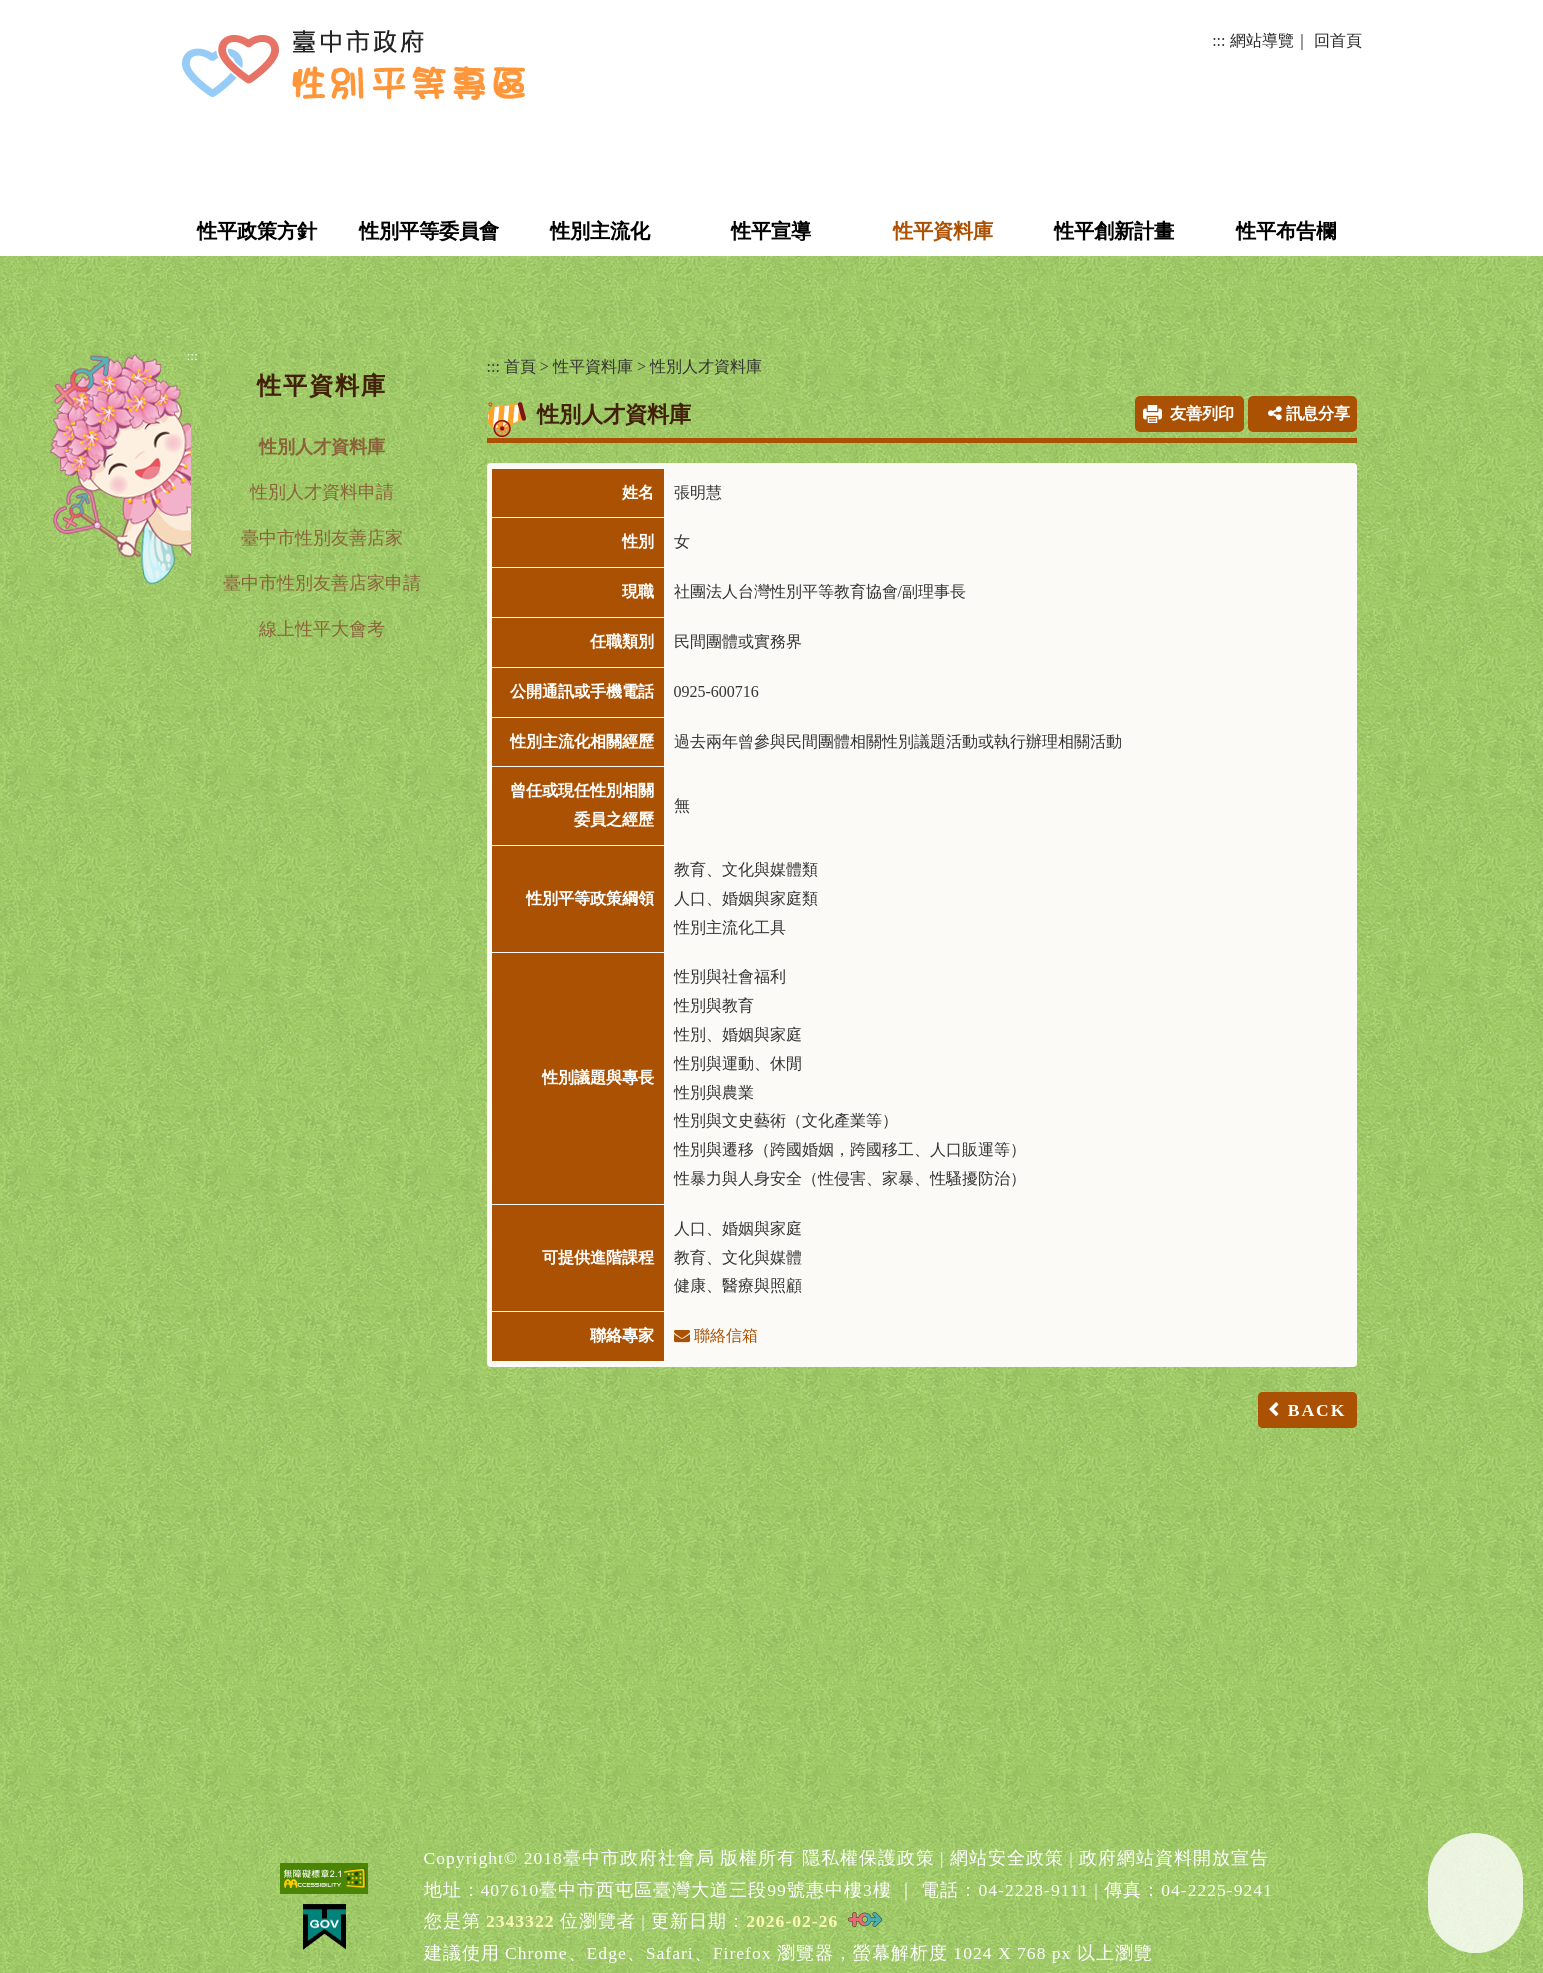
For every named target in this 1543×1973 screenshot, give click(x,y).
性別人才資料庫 (322, 447)
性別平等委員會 (429, 231)
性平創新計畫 (1114, 231)
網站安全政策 (1007, 1858)
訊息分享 (1309, 413)
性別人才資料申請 (322, 492)
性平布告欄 (1286, 231)
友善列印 (1202, 413)
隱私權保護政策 (868, 1858)
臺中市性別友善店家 (322, 538)
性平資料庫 (943, 231)
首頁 (520, 366)
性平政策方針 (257, 231)
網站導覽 (1262, 40)
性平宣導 (771, 231)
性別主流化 (600, 231)
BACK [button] (1317, 1410)
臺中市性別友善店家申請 (322, 583)
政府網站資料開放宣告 (1174, 1858)
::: (1218, 40)
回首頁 (1338, 40)
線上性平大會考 (322, 629)
